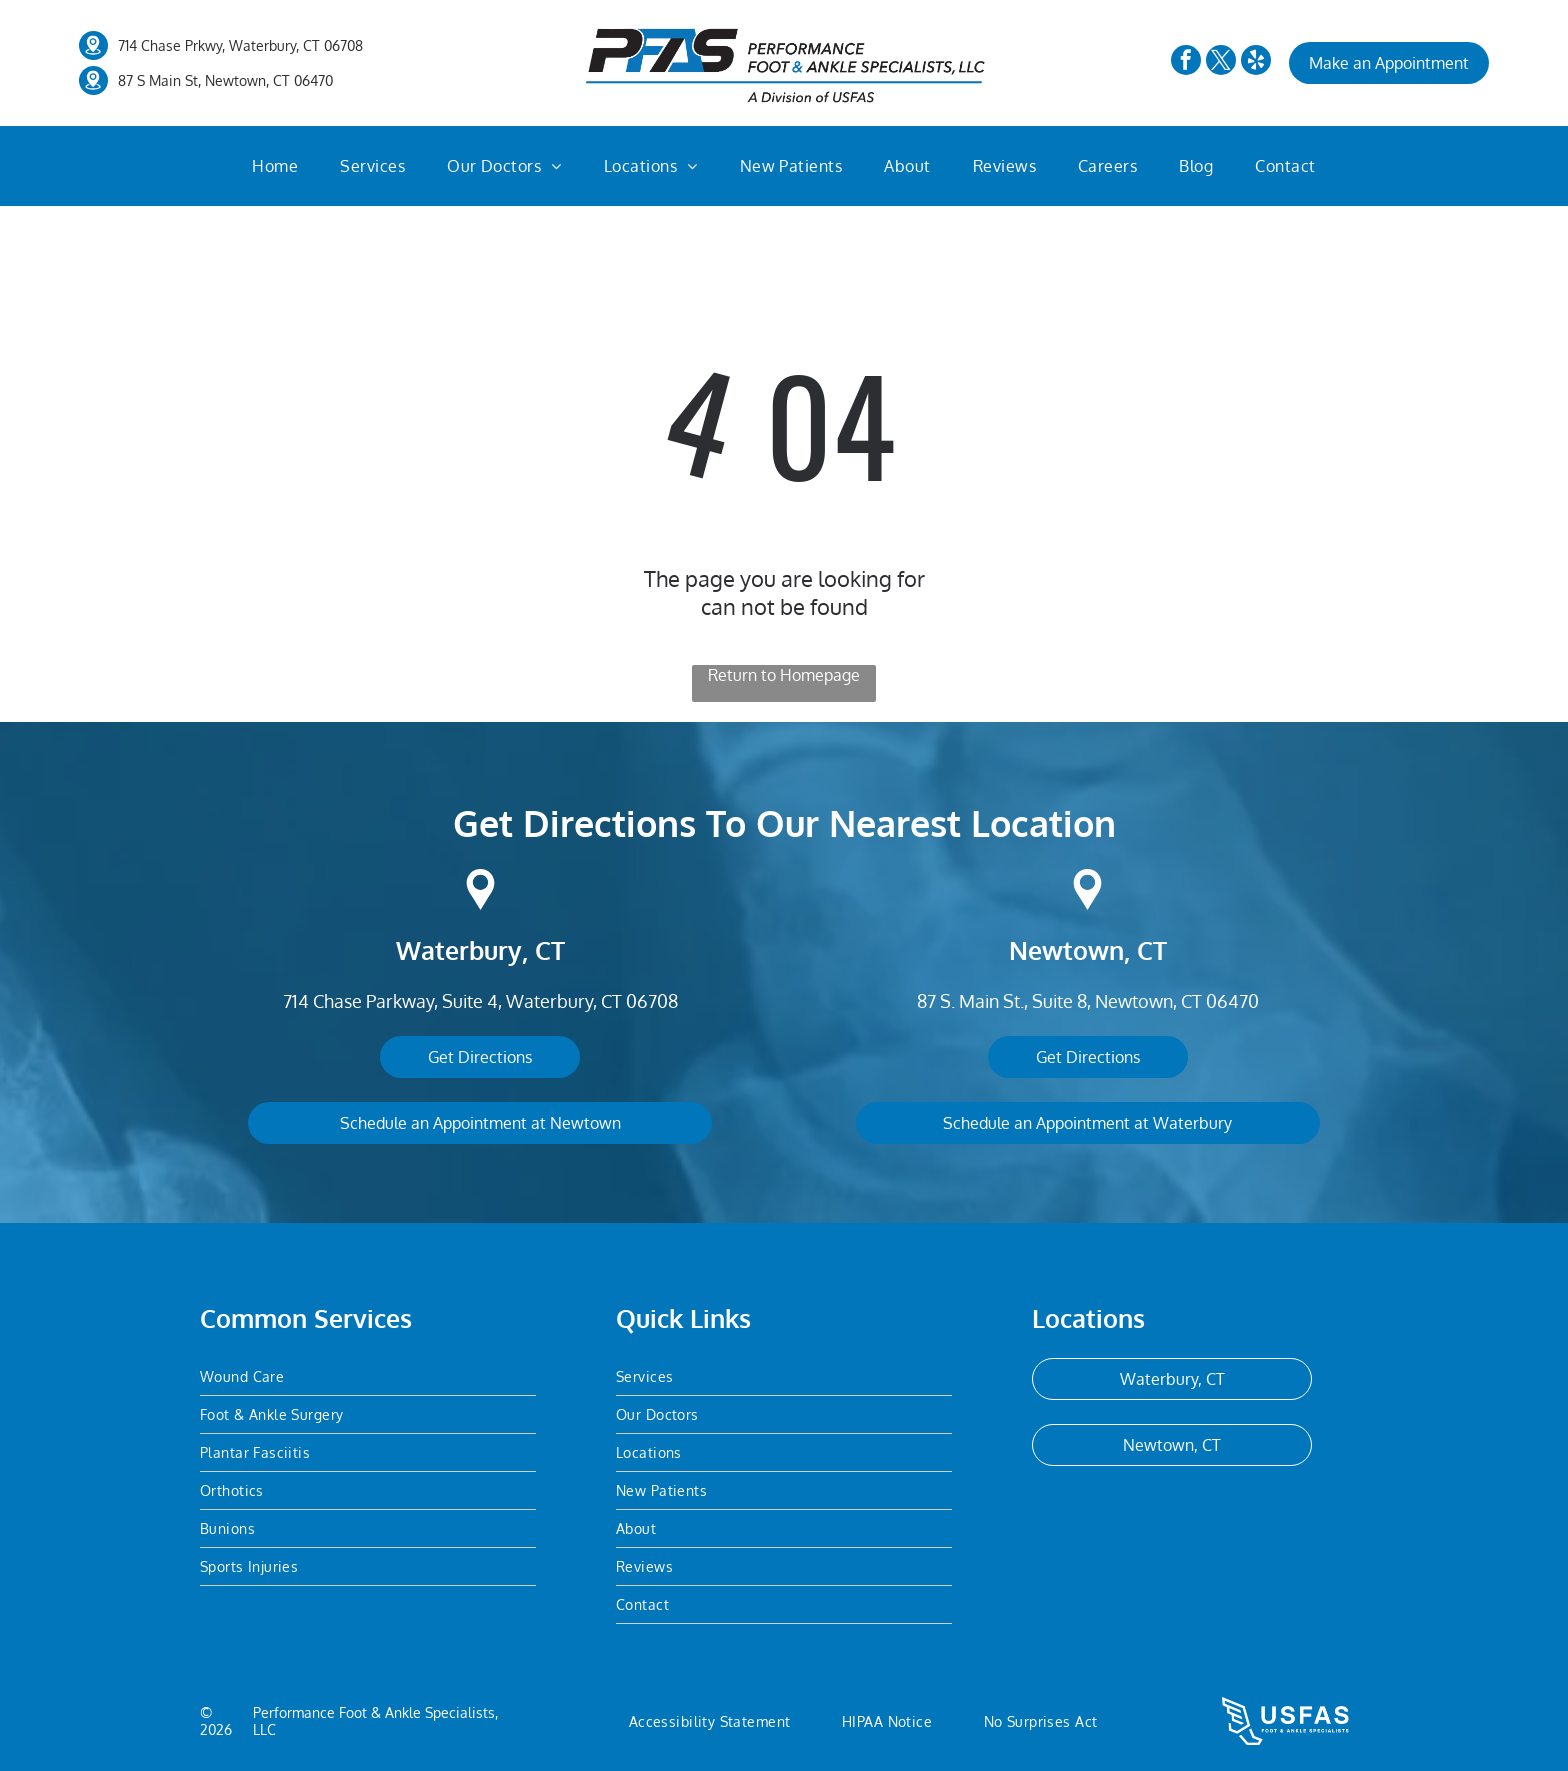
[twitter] (1221, 62)
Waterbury (459, 950)
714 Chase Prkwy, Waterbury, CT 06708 (240, 45)
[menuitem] (275, 166)
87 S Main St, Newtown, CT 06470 (225, 80)
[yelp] (1256, 62)
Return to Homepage (784, 675)
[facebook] (1186, 62)
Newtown (1066, 950)
